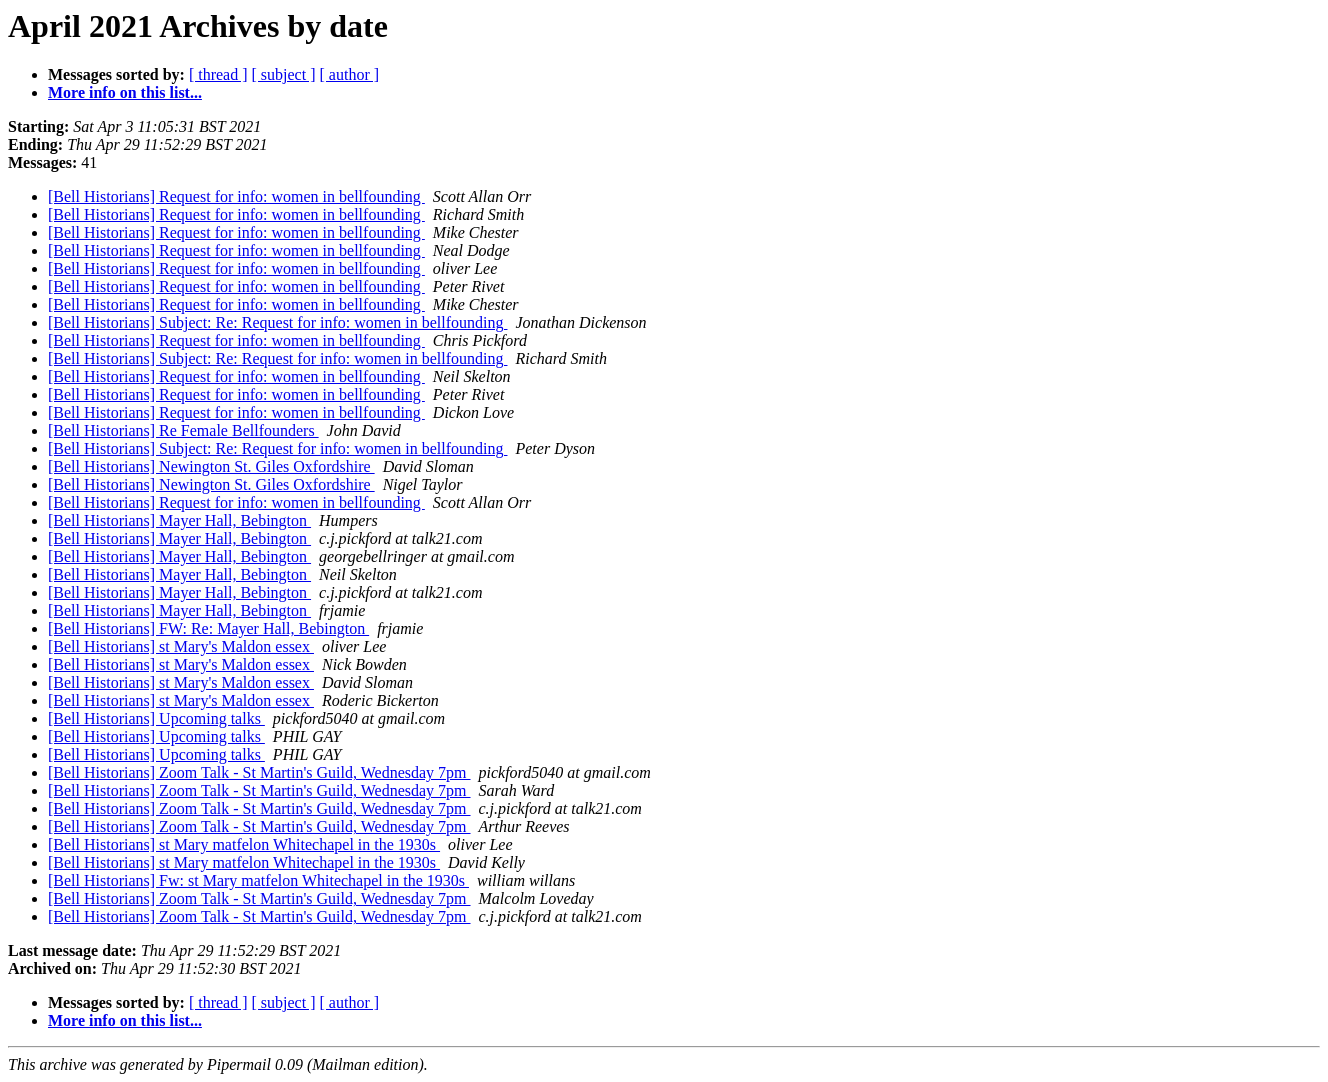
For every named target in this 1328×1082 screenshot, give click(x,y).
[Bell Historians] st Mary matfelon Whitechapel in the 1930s (244, 844)
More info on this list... (125, 92)
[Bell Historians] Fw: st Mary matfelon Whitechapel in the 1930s (258, 880)
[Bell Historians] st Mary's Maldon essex (181, 646)
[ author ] (350, 74)
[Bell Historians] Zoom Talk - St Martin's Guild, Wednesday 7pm (259, 772)
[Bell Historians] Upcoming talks (156, 718)
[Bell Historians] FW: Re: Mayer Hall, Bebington (208, 628)
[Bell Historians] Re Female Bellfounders (183, 430)
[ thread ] (218, 74)
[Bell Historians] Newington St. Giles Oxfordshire (211, 466)
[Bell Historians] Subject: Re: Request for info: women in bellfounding (277, 322)
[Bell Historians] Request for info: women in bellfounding (236, 196)
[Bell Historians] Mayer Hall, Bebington (179, 520)
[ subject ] (284, 74)
